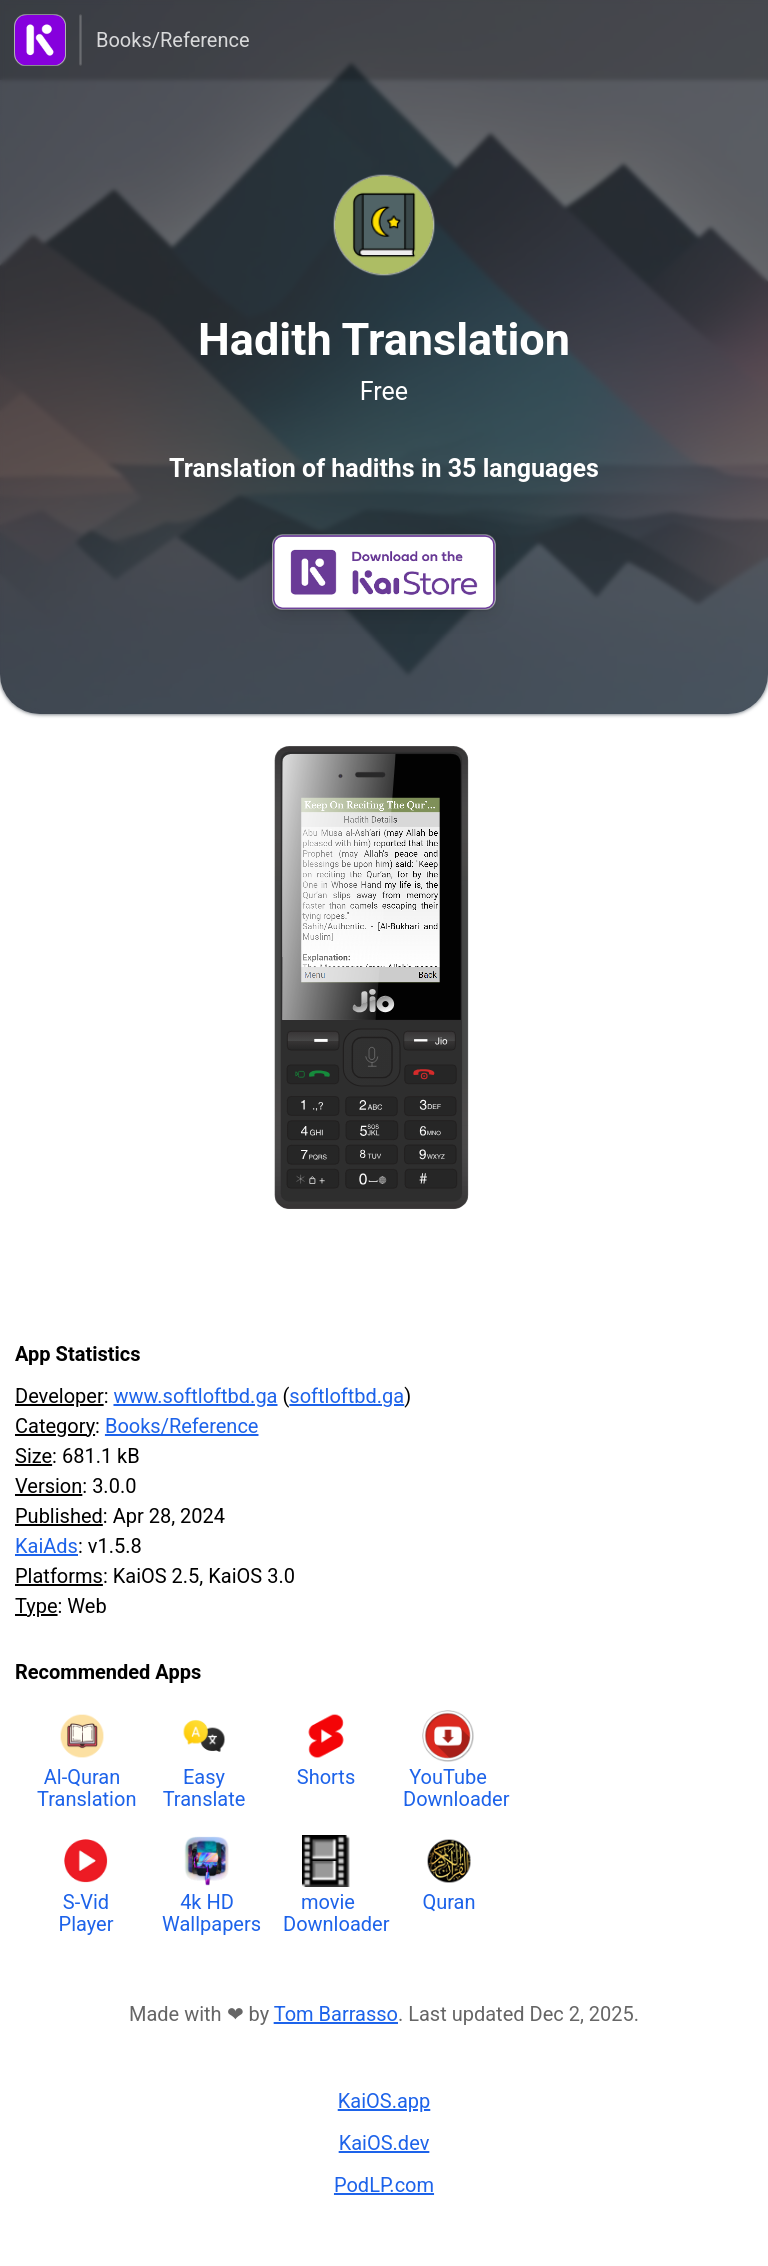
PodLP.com (384, 2185)
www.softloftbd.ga (195, 1396)
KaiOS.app (384, 2101)
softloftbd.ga (346, 1396)
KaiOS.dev (384, 2143)
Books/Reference (173, 40)
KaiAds (46, 1546)
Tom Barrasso (336, 2014)
